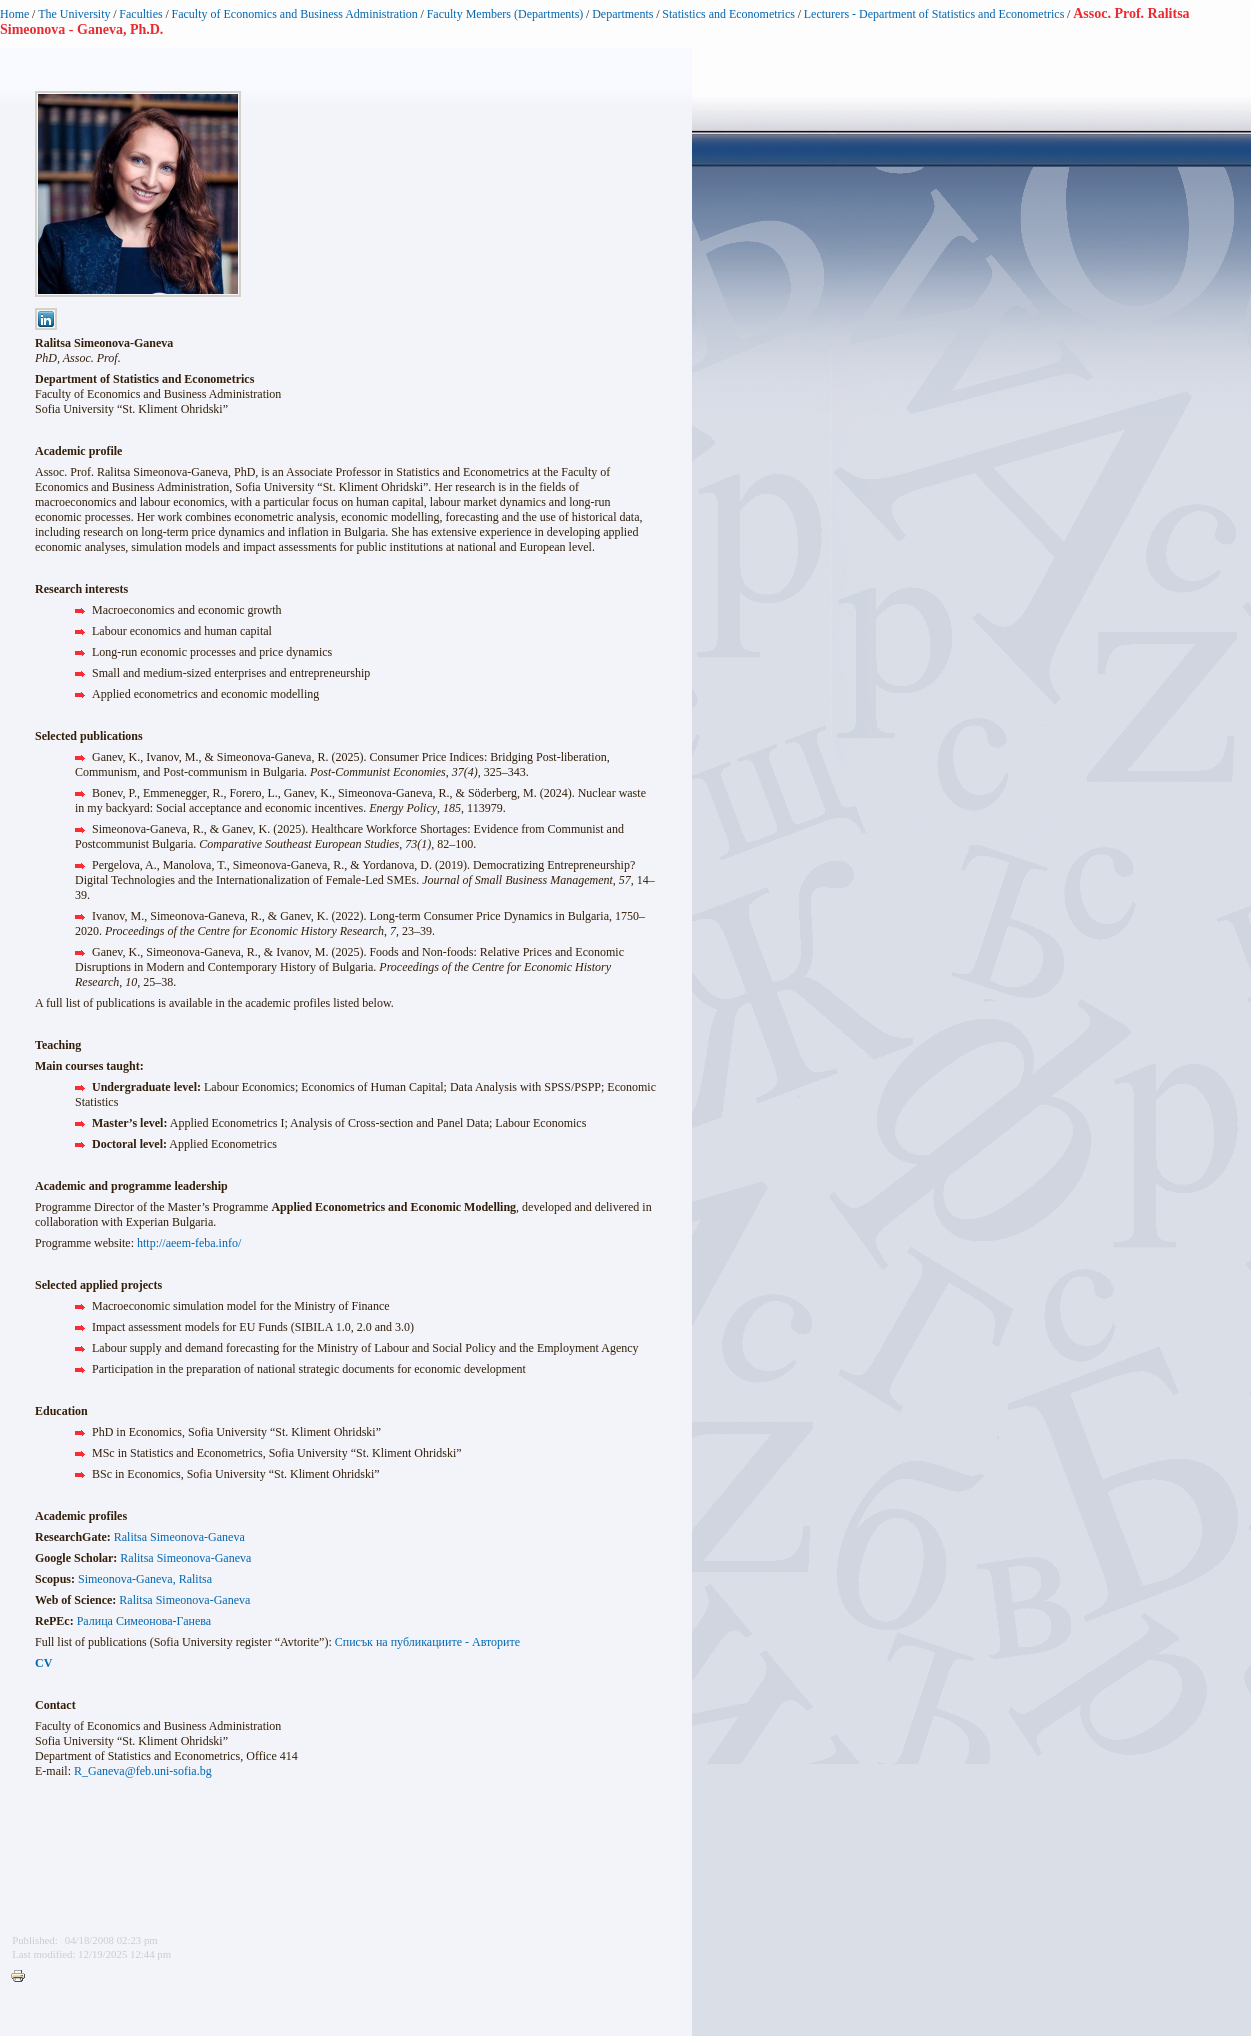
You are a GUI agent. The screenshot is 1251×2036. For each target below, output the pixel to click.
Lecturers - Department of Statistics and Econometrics (934, 14)
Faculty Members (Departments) (505, 14)
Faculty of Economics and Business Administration (295, 14)
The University (74, 14)
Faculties (140, 14)
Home (14, 14)
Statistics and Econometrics (728, 14)
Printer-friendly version (23, 1977)
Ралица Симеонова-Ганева (144, 1621)
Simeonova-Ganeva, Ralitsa (145, 1579)
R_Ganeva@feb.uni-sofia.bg (143, 1771)
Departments (622, 14)
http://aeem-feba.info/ (189, 1243)
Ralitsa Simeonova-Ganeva (179, 1537)
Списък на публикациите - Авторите (427, 1642)
